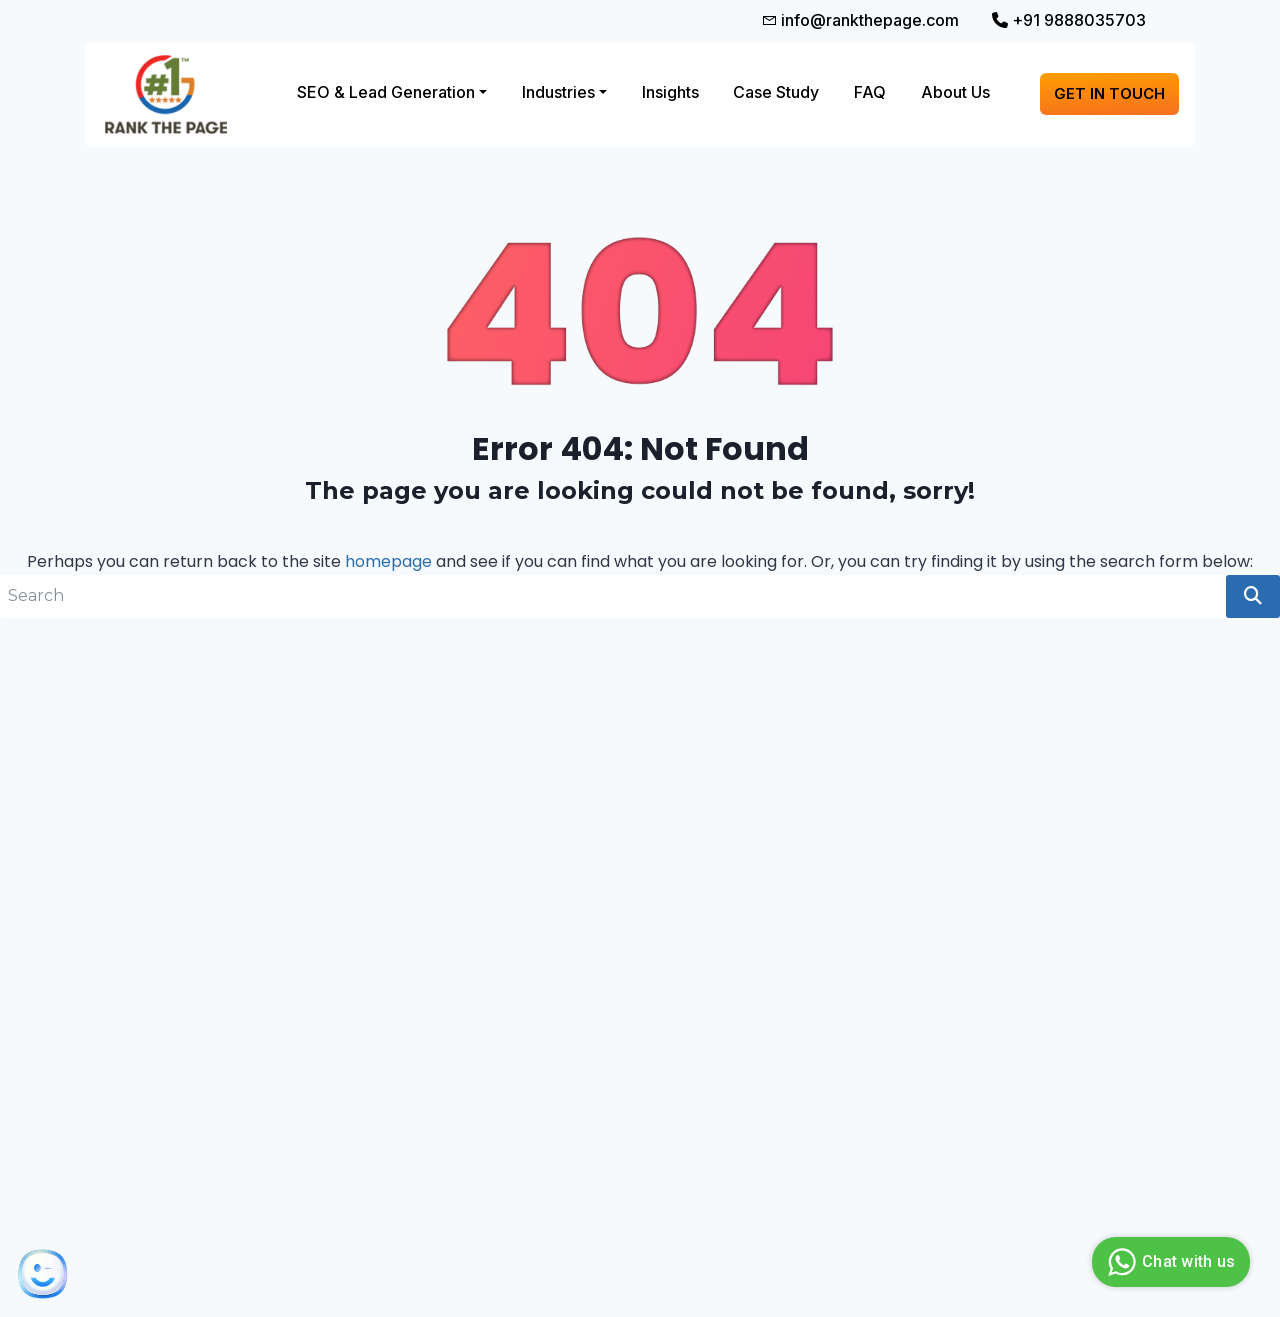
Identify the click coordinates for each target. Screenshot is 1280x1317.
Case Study (776, 92)
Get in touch (1109, 93)
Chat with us (1168, 1262)
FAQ (870, 92)
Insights (670, 92)
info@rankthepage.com (860, 20)
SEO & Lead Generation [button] (386, 92)
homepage (388, 561)
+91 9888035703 (1069, 20)
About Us (955, 92)
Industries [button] (558, 92)
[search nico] (613, 596)
